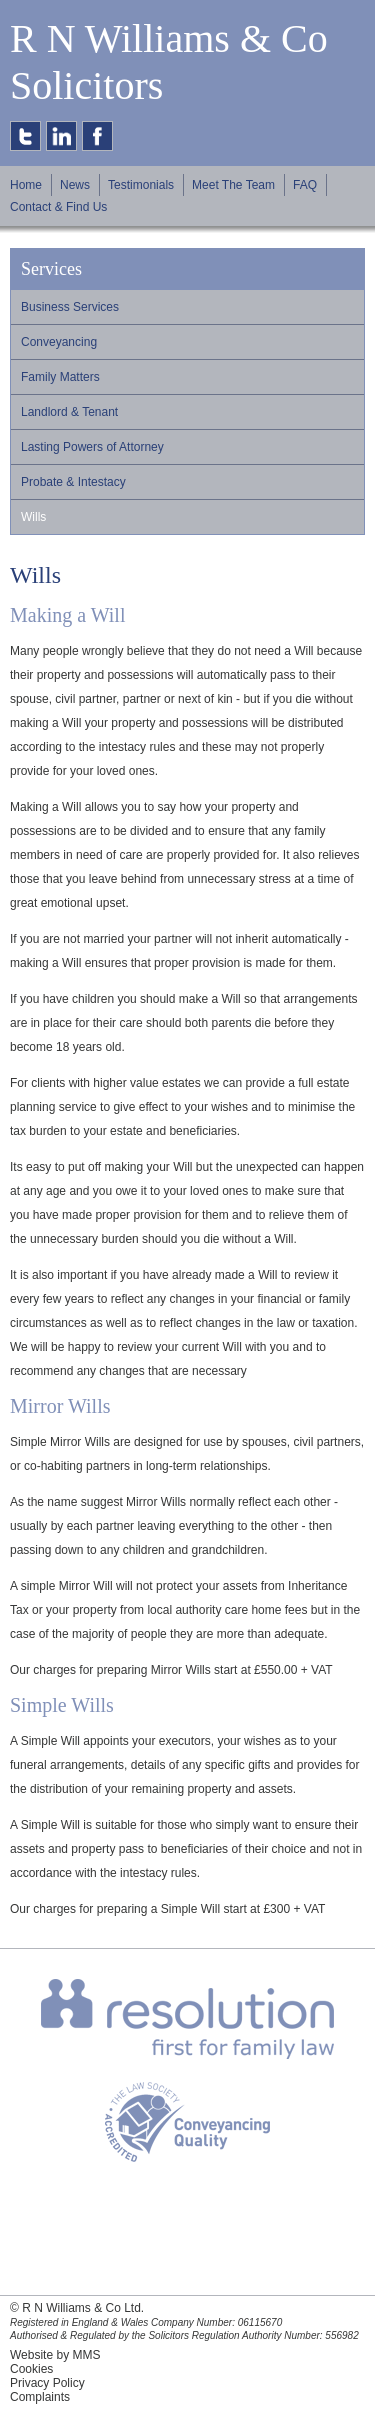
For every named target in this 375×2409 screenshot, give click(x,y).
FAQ (305, 185)
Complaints (40, 2397)
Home (26, 185)
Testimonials (141, 185)
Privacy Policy (47, 2383)
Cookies (31, 2369)
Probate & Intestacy (73, 482)
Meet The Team (233, 185)
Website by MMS (55, 2355)
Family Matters (60, 377)
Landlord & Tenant (69, 412)
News (75, 185)
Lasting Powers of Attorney (92, 447)
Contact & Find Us (58, 207)
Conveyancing (59, 342)
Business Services (70, 307)
